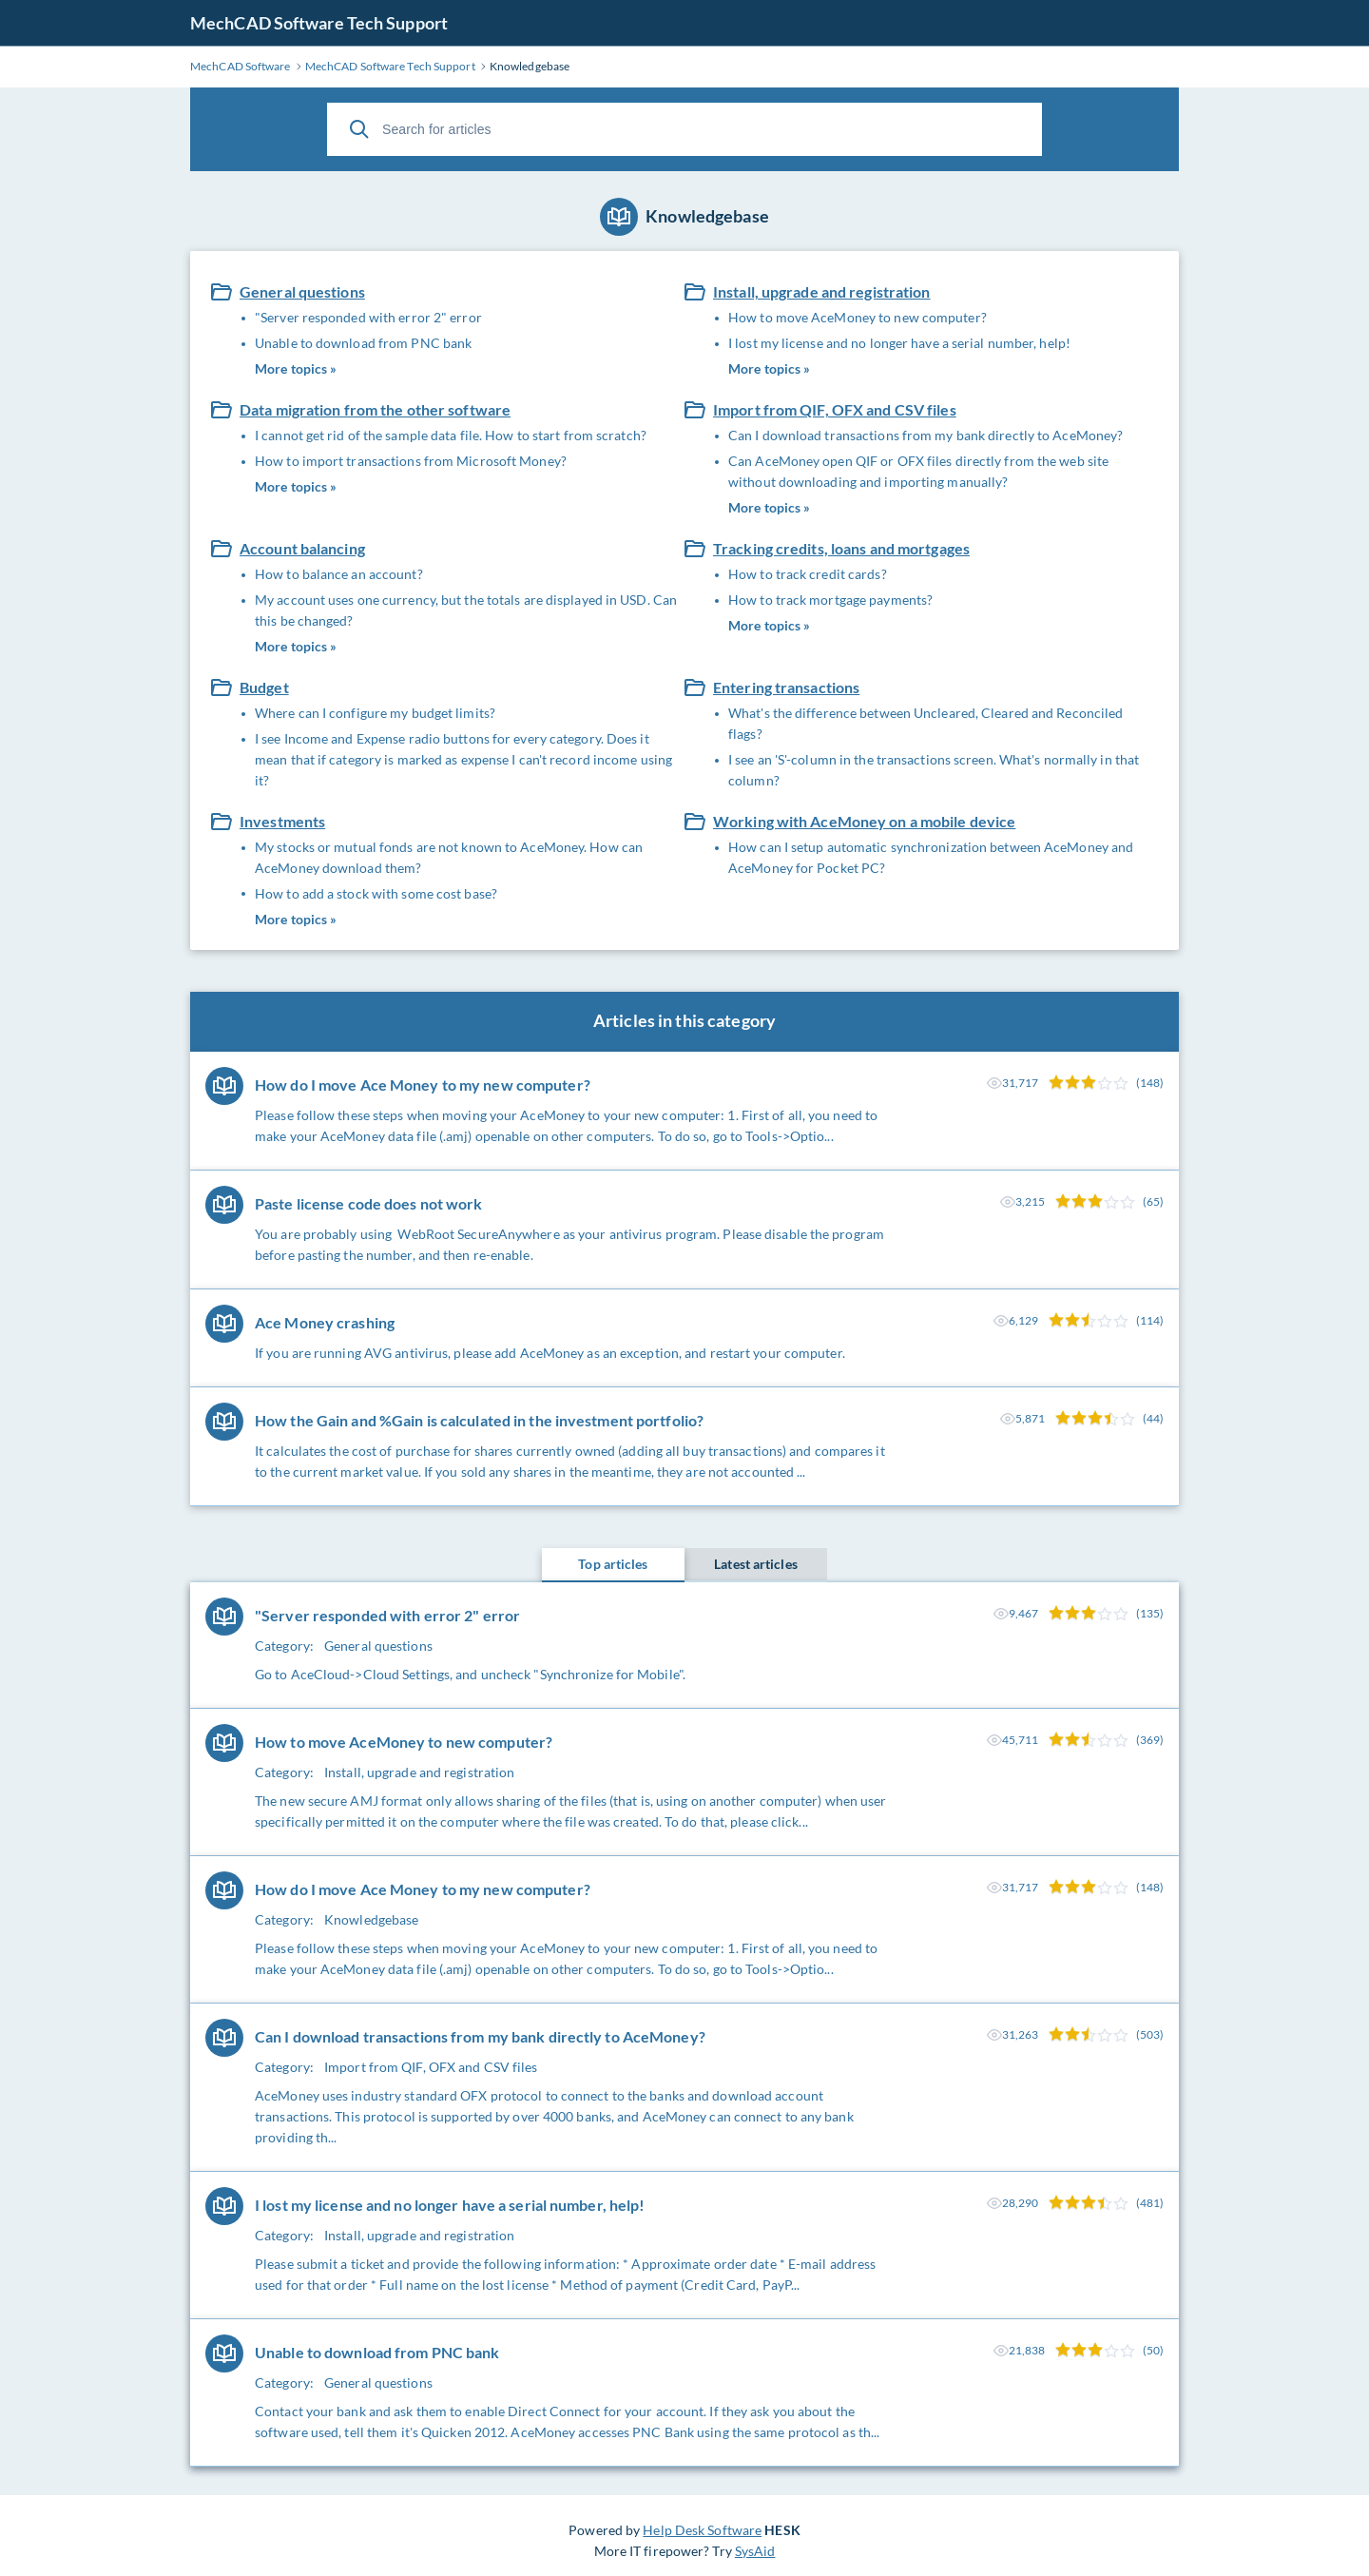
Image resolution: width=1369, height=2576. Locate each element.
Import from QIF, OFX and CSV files (834, 409)
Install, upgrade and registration (822, 291)
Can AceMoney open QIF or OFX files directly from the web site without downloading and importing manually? (918, 471)
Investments (282, 821)
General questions (302, 291)
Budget (264, 687)
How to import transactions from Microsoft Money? (411, 461)
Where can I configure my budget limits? (375, 713)
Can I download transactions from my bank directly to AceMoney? (925, 435)
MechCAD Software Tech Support (319, 22)
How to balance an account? (339, 574)
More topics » (296, 368)
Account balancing (302, 548)
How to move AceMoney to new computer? (857, 317)
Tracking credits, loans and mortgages (841, 548)
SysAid (755, 2551)
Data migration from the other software (375, 409)
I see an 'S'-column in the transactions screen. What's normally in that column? (933, 769)
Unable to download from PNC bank (363, 343)
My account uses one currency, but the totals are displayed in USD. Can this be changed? (466, 610)
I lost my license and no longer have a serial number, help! (899, 343)
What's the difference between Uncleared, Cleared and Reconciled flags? (925, 723)
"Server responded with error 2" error (368, 317)
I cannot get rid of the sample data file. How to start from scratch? (450, 435)
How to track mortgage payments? (830, 599)
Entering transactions (786, 687)
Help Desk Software (702, 2530)
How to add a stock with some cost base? (376, 893)
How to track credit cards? (807, 574)
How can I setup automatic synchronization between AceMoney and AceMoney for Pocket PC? (930, 857)
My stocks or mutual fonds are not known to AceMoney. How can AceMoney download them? (449, 857)
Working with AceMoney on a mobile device (864, 821)
